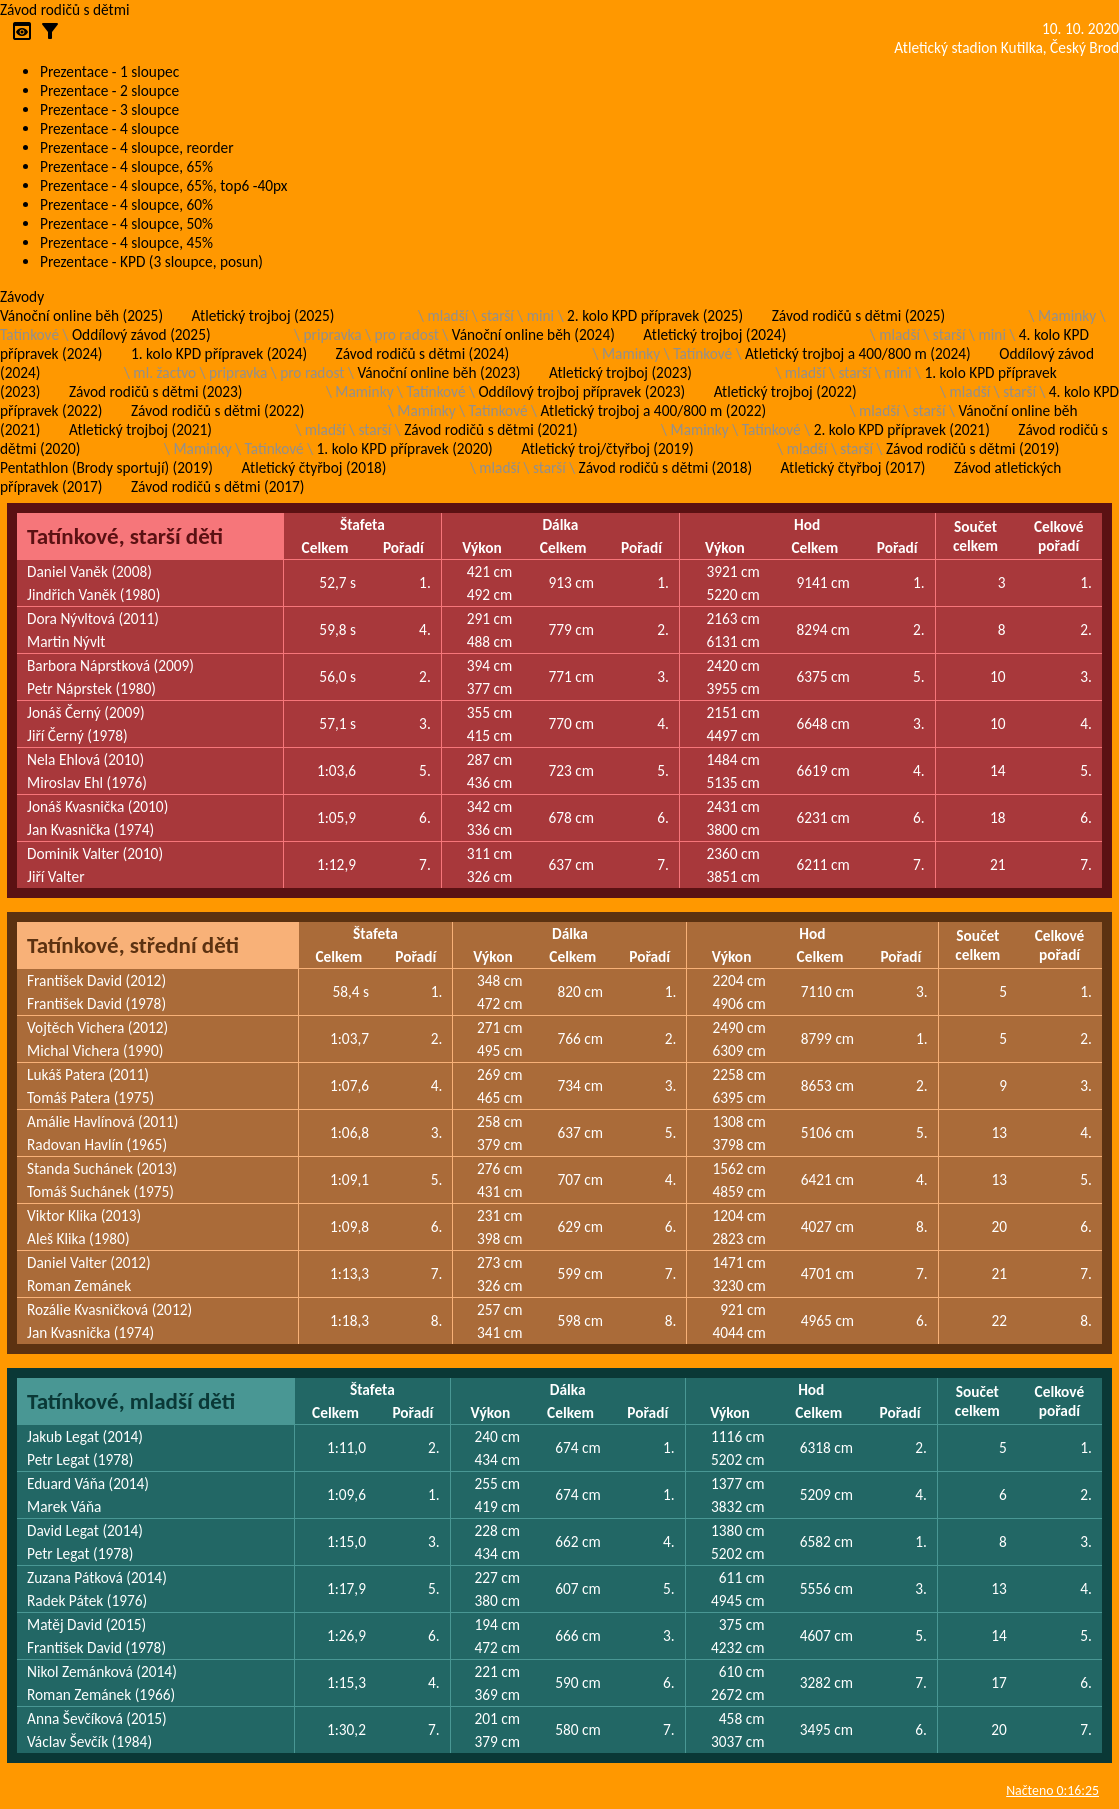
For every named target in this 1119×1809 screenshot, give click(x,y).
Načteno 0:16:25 (1052, 1790)
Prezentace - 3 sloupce (109, 109)
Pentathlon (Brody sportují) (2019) (106, 467)
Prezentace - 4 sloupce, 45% (126, 242)
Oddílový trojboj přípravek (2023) (581, 391)
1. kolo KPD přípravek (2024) (219, 353)
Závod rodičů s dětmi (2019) (972, 448)
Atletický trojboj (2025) (263, 315)
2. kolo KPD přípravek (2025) (655, 315)
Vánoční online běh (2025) (81, 315)
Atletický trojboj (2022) (785, 391)
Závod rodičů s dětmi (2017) (217, 486)
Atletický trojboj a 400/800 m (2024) (858, 353)
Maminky (1067, 315)
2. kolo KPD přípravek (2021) (902, 429)
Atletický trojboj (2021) (140, 429)
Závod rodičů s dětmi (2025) (858, 315)
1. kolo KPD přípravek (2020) (405, 448)
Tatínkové (29, 334)
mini (540, 315)
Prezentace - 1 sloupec (109, 71)
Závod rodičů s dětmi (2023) (155, 391)
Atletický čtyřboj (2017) (853, 467)
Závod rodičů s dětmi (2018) (665, 467)
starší (497, 315)
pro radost (407, 334)
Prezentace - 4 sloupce (109, 128)
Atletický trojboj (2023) (620, 372)
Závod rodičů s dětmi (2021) (490, 429)
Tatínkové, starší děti (125, 536)
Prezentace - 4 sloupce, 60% (126, 204)
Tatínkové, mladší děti (131, 1401)
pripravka (333, 334)
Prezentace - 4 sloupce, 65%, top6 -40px (163, 185)
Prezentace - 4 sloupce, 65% (126, 166)
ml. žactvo (164, 372)
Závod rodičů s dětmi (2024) (422, 353)
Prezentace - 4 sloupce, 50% (126, 223)
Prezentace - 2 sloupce (109, 90)
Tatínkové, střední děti (133, 945)
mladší (447, 315)
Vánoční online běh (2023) (438, 372)
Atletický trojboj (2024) (714, 334)
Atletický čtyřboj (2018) (313, 467)
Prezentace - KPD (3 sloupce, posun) (151, 261)
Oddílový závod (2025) (141, 334)
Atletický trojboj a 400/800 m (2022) (653, 410)
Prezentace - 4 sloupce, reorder (137, 147)
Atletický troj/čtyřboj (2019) (607, 448)
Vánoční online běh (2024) (533, 334)
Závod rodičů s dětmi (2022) (217, 410)
